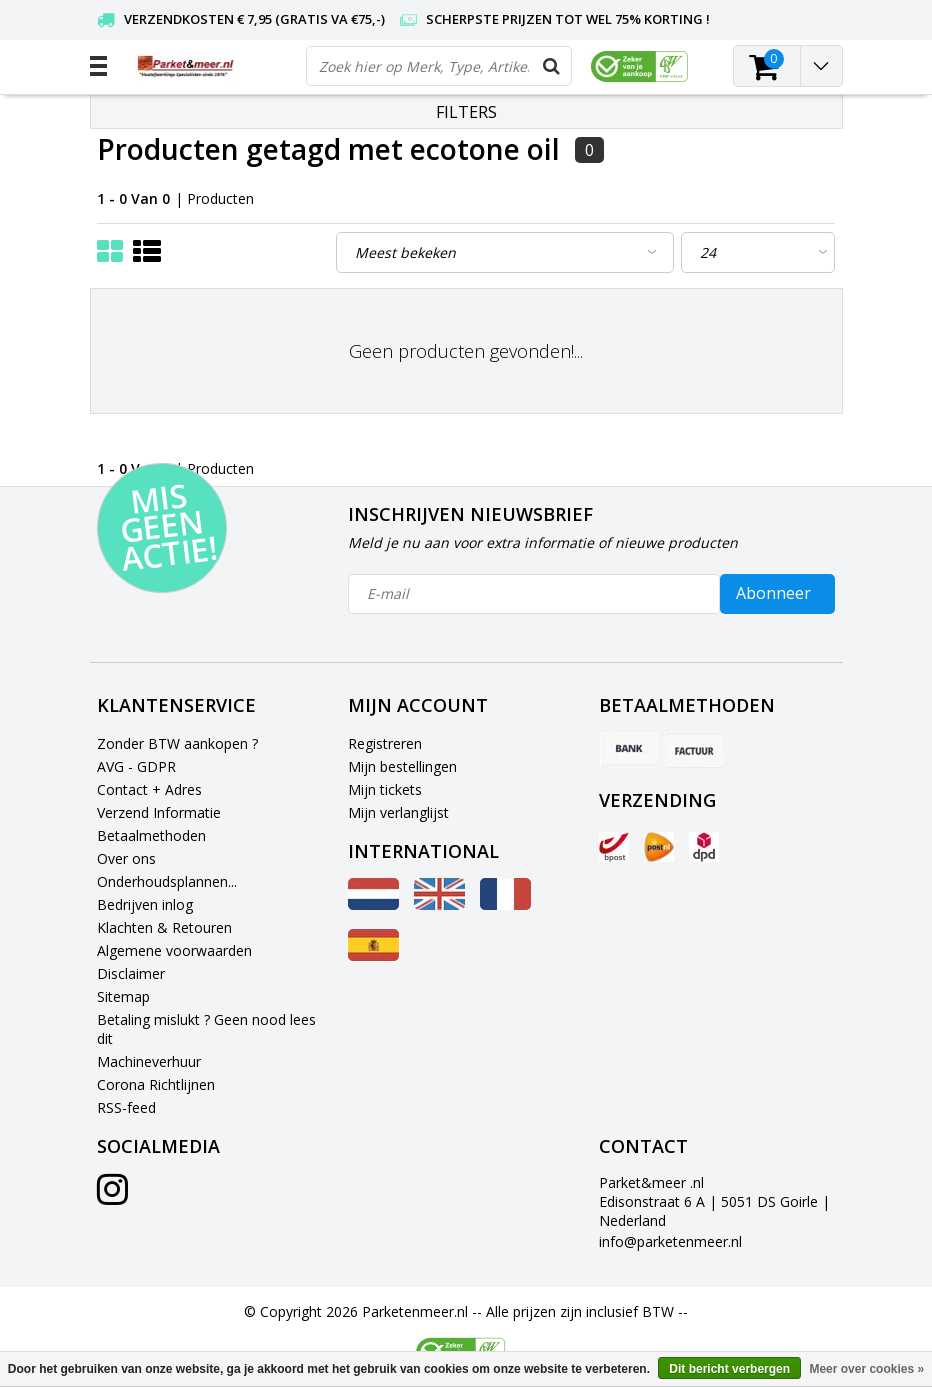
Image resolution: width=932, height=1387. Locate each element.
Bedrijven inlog (145, 904)
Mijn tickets (385, 789)
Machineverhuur (149, 1061)
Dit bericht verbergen (729, 1369)
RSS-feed (126, 1107)
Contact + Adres (149, 789)
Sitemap (123, 996)
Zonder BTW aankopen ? (177, 743)
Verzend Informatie (159, 812)
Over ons (126, 858)
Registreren (385, 743)
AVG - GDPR (136, 766)
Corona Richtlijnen (156, 1084)
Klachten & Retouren (164, 927)
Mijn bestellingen (402, 766)
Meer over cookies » (866, 1369)
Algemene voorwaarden (174, 950)
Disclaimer (131, 973)
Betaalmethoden (151, 835)
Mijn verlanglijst (398, 812)
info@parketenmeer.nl (670, 1241)
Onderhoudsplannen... (167, 881)
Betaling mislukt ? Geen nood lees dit (206, 1029)
